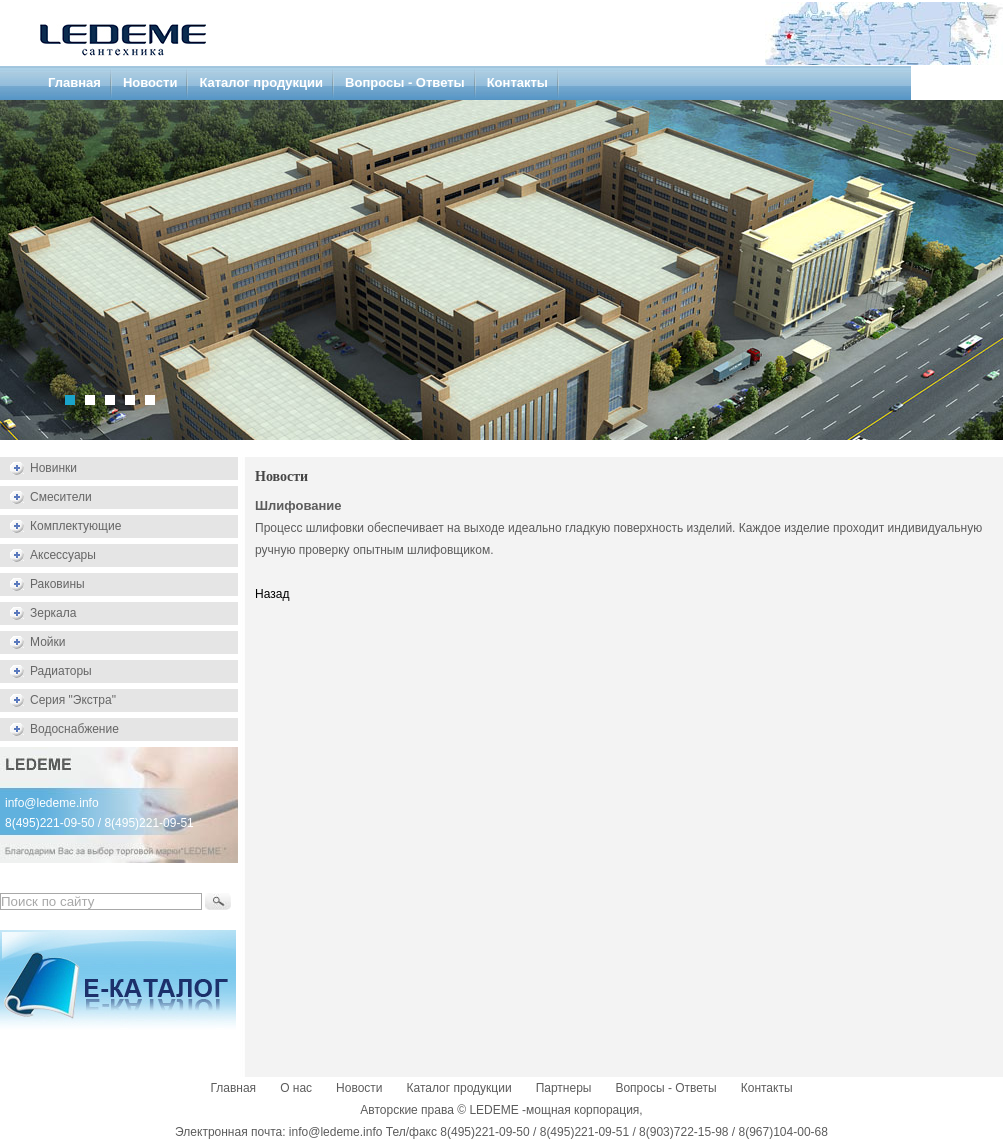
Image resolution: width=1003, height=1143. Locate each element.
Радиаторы (61, 671)
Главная (74, 82)
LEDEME (493, 1110)
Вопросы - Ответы (405, 82)
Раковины (57, 584)
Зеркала (53, 613)
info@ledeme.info (52, 803)
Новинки (53, 468)
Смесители (61, 497)
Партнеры (564, 1088)
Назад (272, 594)
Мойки (47, 642)
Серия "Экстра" (73, 700)
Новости (150, 82)
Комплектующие (75, 526)
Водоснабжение (74, 729)
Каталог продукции (261, 82)
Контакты (517, 82)
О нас (296, 1088)
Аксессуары (63, 555)
